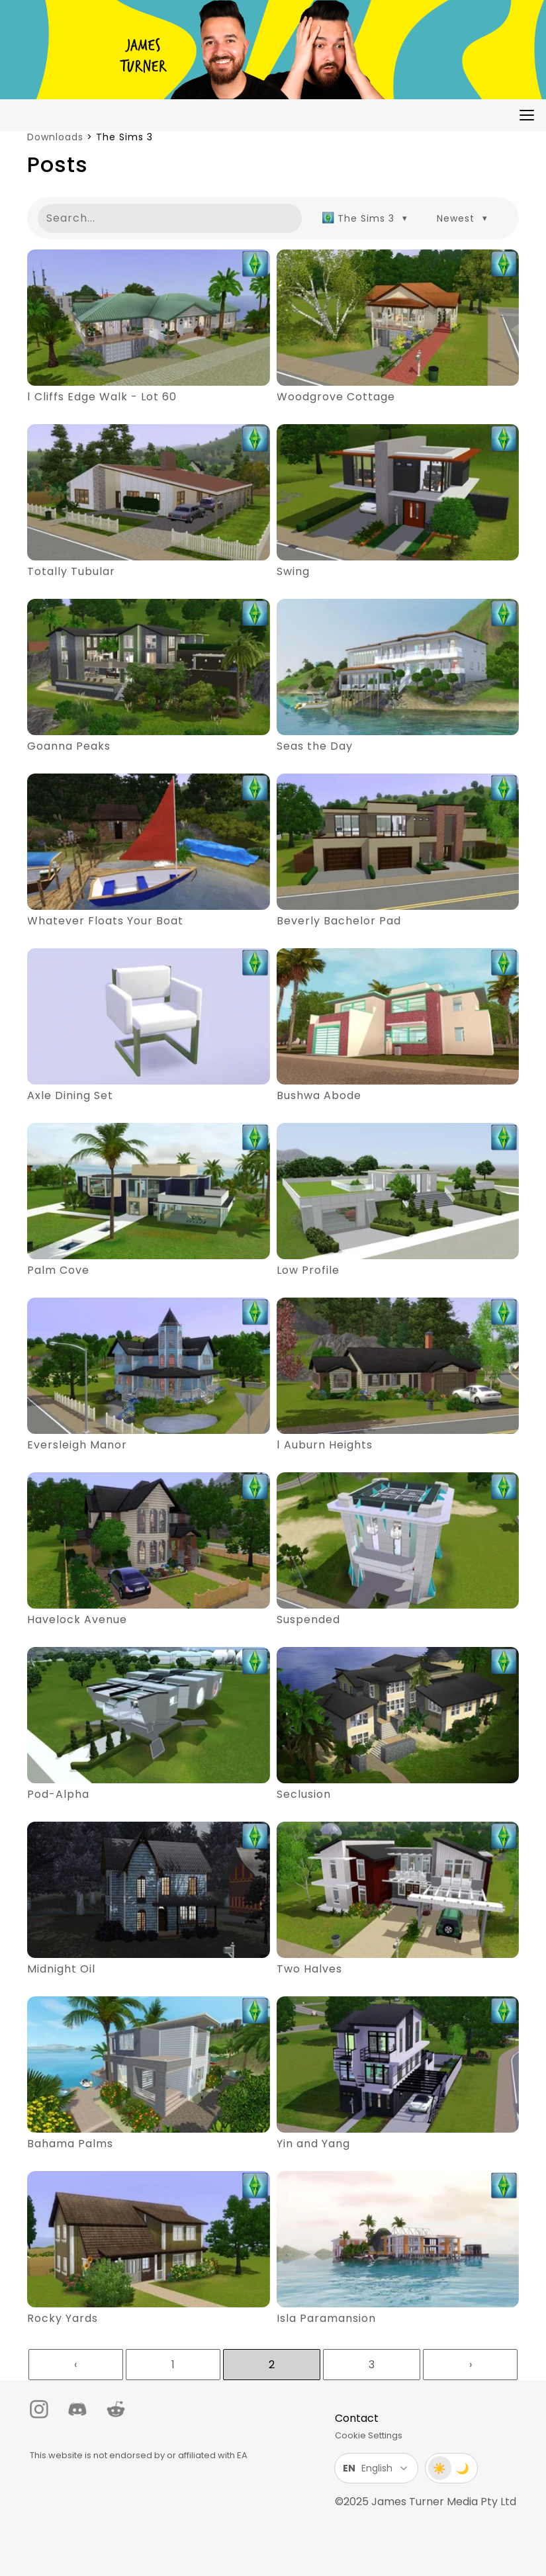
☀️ (439, 2468)
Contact (357, 2418)
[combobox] (364, 218)
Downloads (55, 137)
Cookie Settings (368, 2435)
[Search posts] (170, 218)
